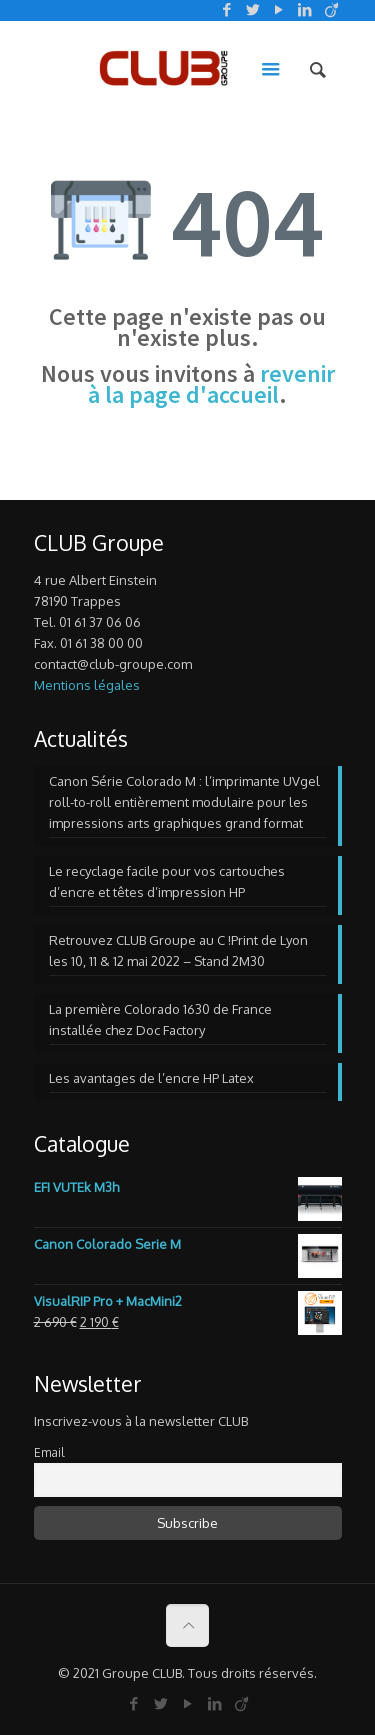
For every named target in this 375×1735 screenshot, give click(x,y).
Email (49, 1452)
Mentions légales (87, 685)
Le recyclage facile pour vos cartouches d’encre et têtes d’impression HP (167, 881)
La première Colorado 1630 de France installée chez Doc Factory (160, 1019)
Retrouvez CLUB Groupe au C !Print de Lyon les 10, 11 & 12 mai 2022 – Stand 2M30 (178, 950)
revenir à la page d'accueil (211, 384)
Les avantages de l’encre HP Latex (151, 1078)
